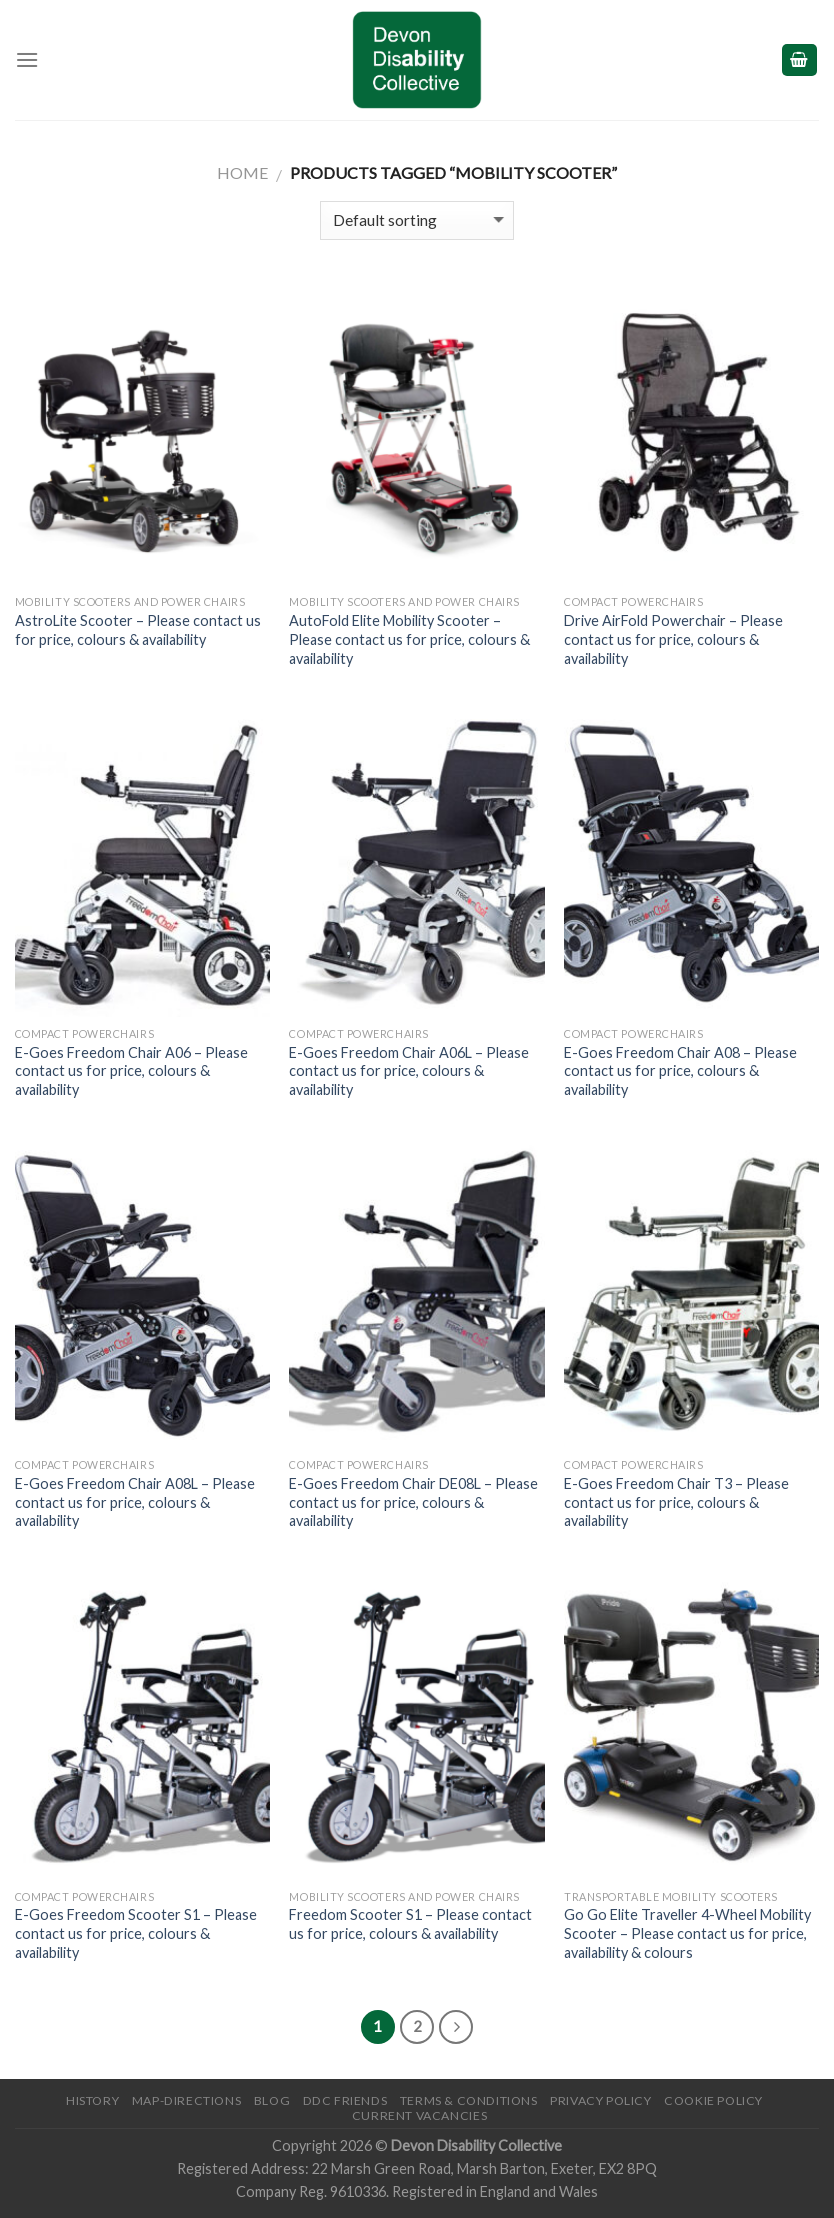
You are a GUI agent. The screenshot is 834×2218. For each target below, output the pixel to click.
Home (242, 172)
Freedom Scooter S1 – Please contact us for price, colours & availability (410, 1924)
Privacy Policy (601, 2100)
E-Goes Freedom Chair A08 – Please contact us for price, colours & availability (680, 1071)
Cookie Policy (713, 2100)
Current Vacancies (419, 2115)
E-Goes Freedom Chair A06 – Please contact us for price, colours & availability (131, 1071)
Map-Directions (187, 2100)
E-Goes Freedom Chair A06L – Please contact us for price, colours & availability (409, 1071)
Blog (272, 2100)
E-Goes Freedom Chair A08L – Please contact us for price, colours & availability (135, 1502)
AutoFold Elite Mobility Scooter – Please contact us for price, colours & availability (409, 639)
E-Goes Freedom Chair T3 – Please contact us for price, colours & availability (676, 1502)
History (92, 2100)
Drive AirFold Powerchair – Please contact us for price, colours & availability (673, 639)
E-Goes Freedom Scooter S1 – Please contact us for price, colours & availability (136, 1933)
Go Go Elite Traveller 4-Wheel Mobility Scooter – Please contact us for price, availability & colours (687, 1933)
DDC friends (345, 2100)
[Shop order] (416, 220)
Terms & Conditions (469, 2100)
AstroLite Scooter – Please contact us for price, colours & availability (138, 630)
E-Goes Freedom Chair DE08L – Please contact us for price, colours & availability (413, 1502)
